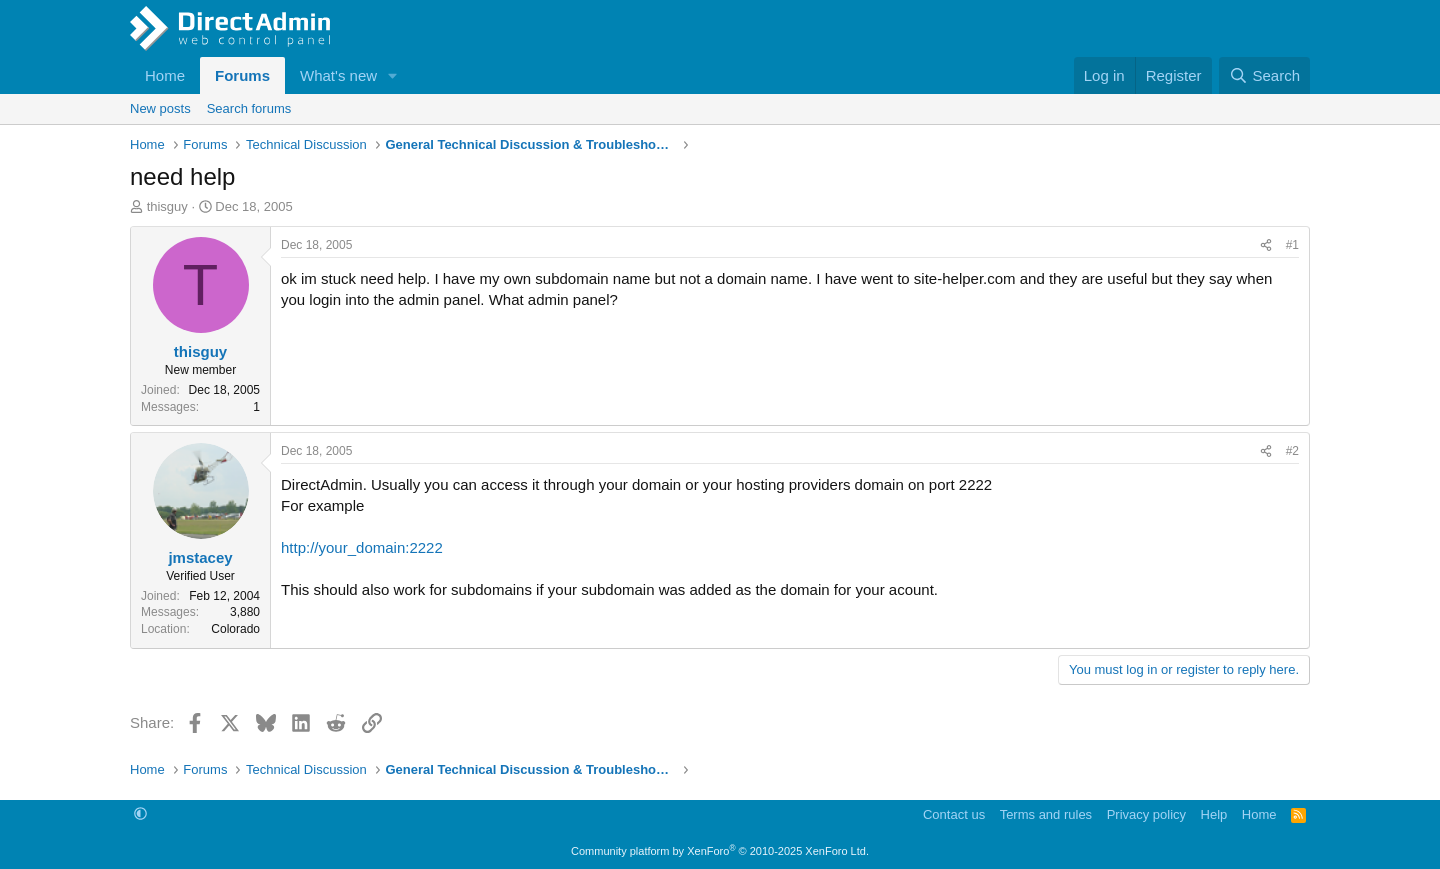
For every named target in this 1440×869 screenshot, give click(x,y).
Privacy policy (1146, 814)
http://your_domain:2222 (362, 547)
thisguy (167, 206)
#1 (1292, 245)
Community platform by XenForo (720, 851)
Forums (242, 75)
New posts (160, 108)
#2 (1292, 451)
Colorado (235, 629)
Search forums (249, 108)
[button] (393, 75)
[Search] (1264, 75)
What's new (338, 75)
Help (1214, 814)
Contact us (954, 814)
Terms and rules (1046, 814)
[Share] (1266, 245)
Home (165, 75)
